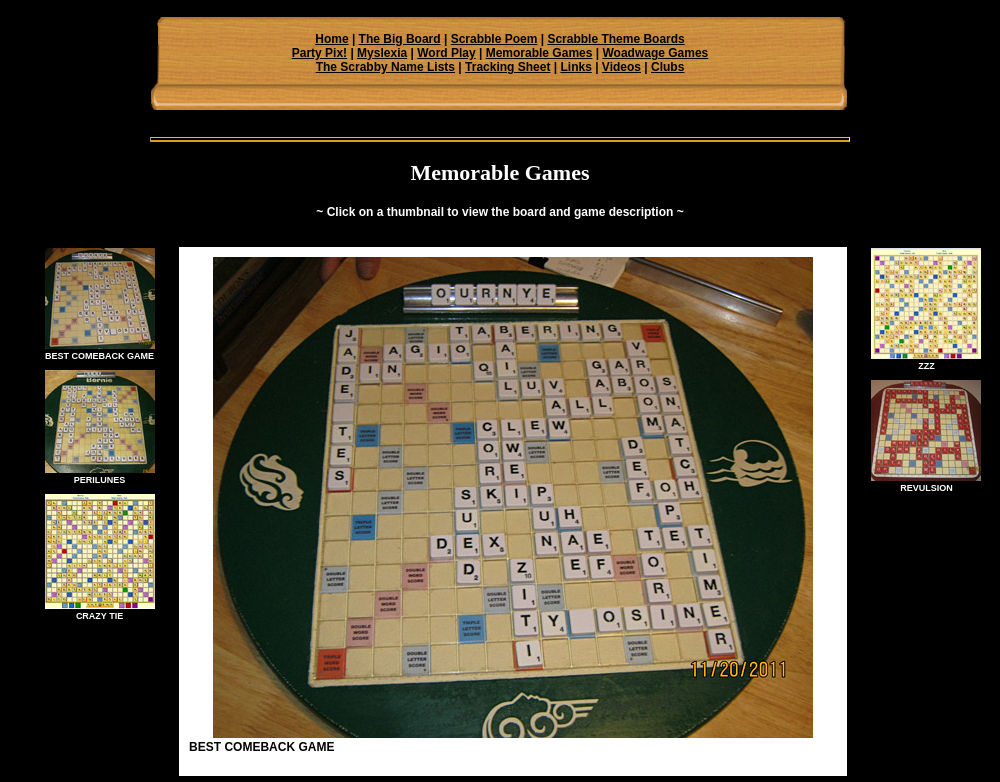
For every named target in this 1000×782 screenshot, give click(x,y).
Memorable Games (539, 53)
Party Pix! (319, 53)
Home (331, 39)
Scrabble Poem (494, 39)
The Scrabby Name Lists (385, 67)
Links (575, 67)
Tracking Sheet (507, 67)
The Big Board (400, 39)
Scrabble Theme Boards (615, 39)
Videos (621, 67)
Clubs (667, 67)
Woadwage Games (655, 53)
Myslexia (382, 53)
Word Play (446, 53)
